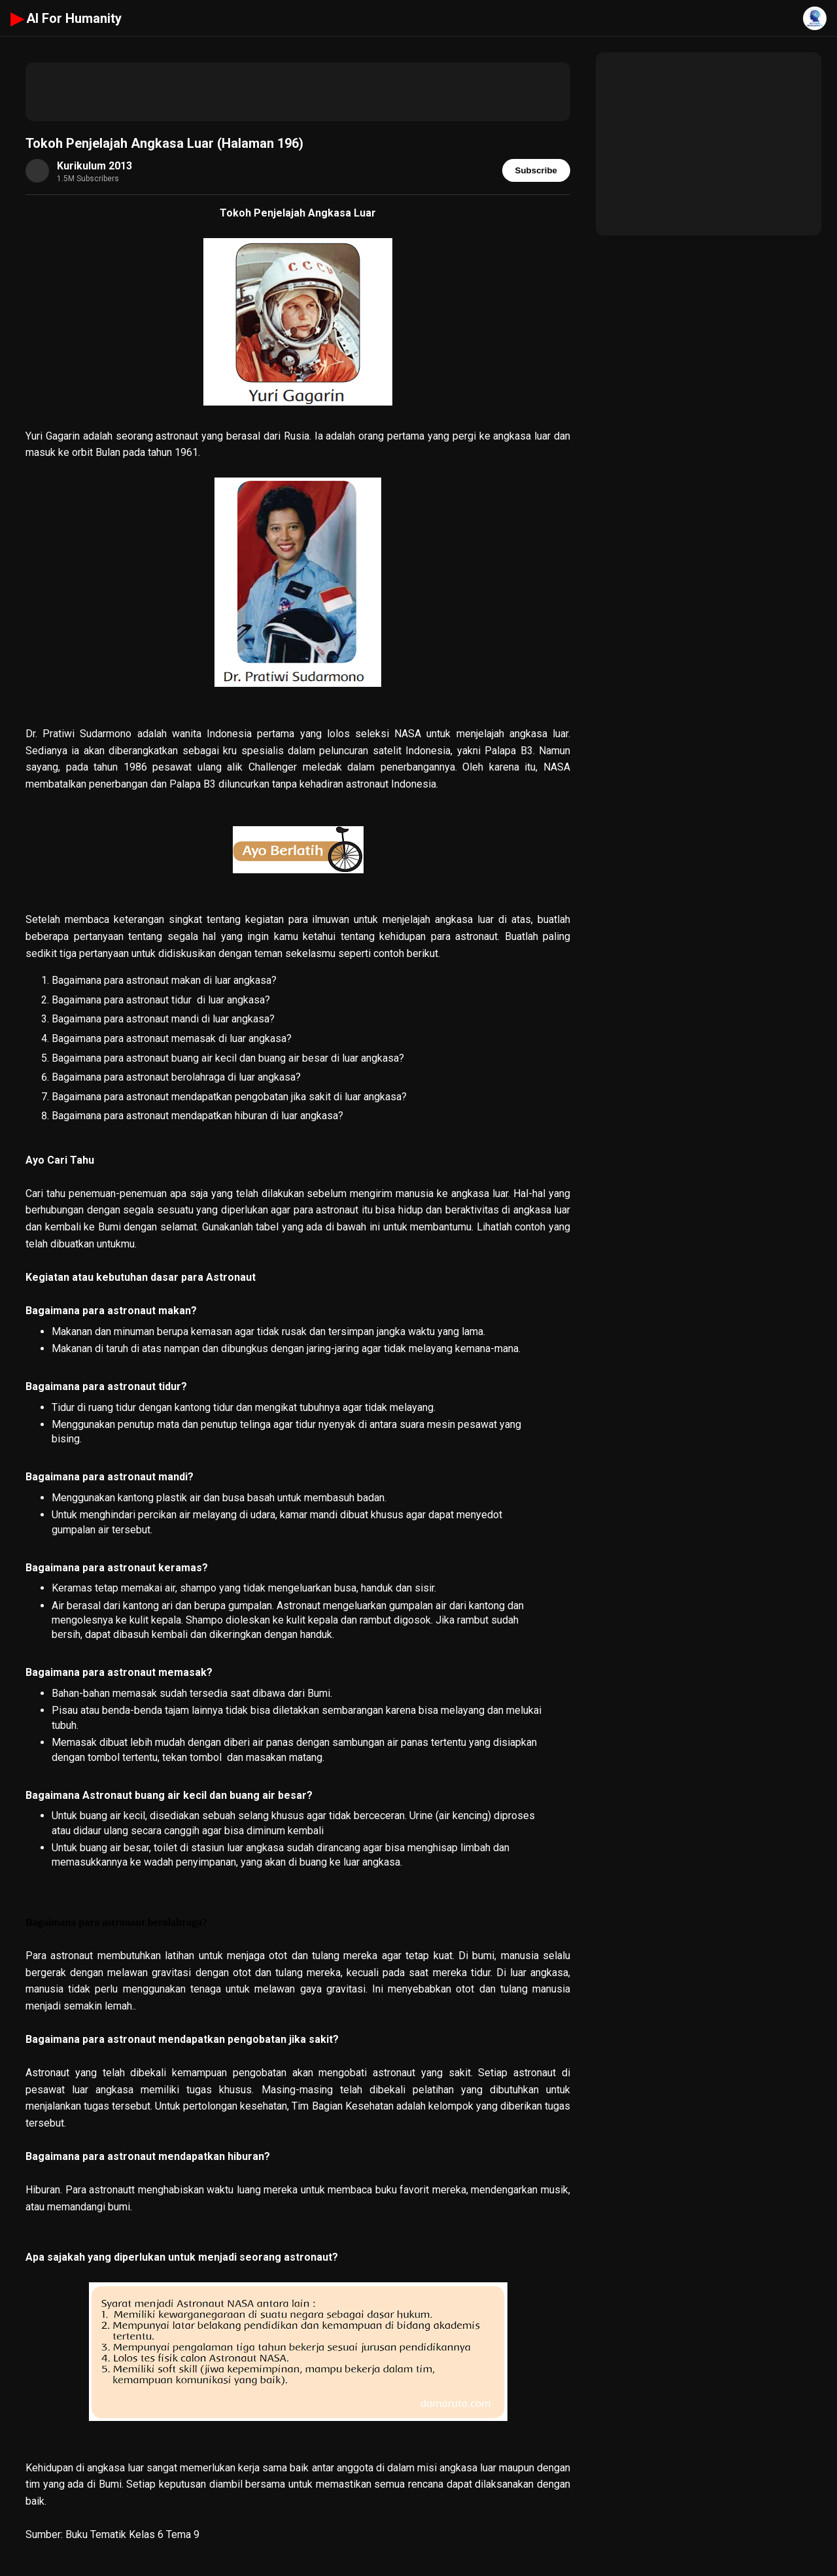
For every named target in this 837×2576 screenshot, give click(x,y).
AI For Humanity (66, 18)
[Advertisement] (298, 91)
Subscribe (536, 170)
